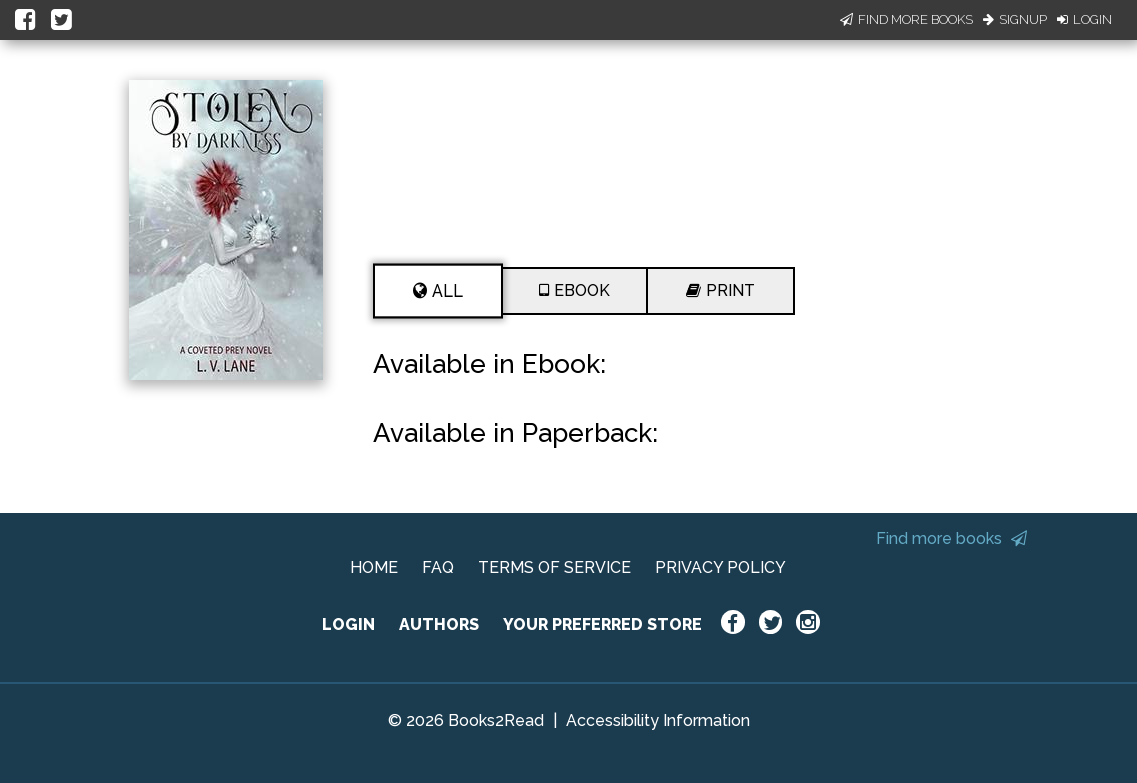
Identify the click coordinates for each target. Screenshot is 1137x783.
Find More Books (906, 19)
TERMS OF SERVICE (554, 567)
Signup (1015, 19)
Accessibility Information (658, 720)
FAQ (438, 567)
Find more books (951, 538)
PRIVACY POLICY (720, 567)
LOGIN (348, 624)
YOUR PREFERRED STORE (602, 624)
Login (1084, 19)
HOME (374, 567)
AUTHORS (439, 624)
